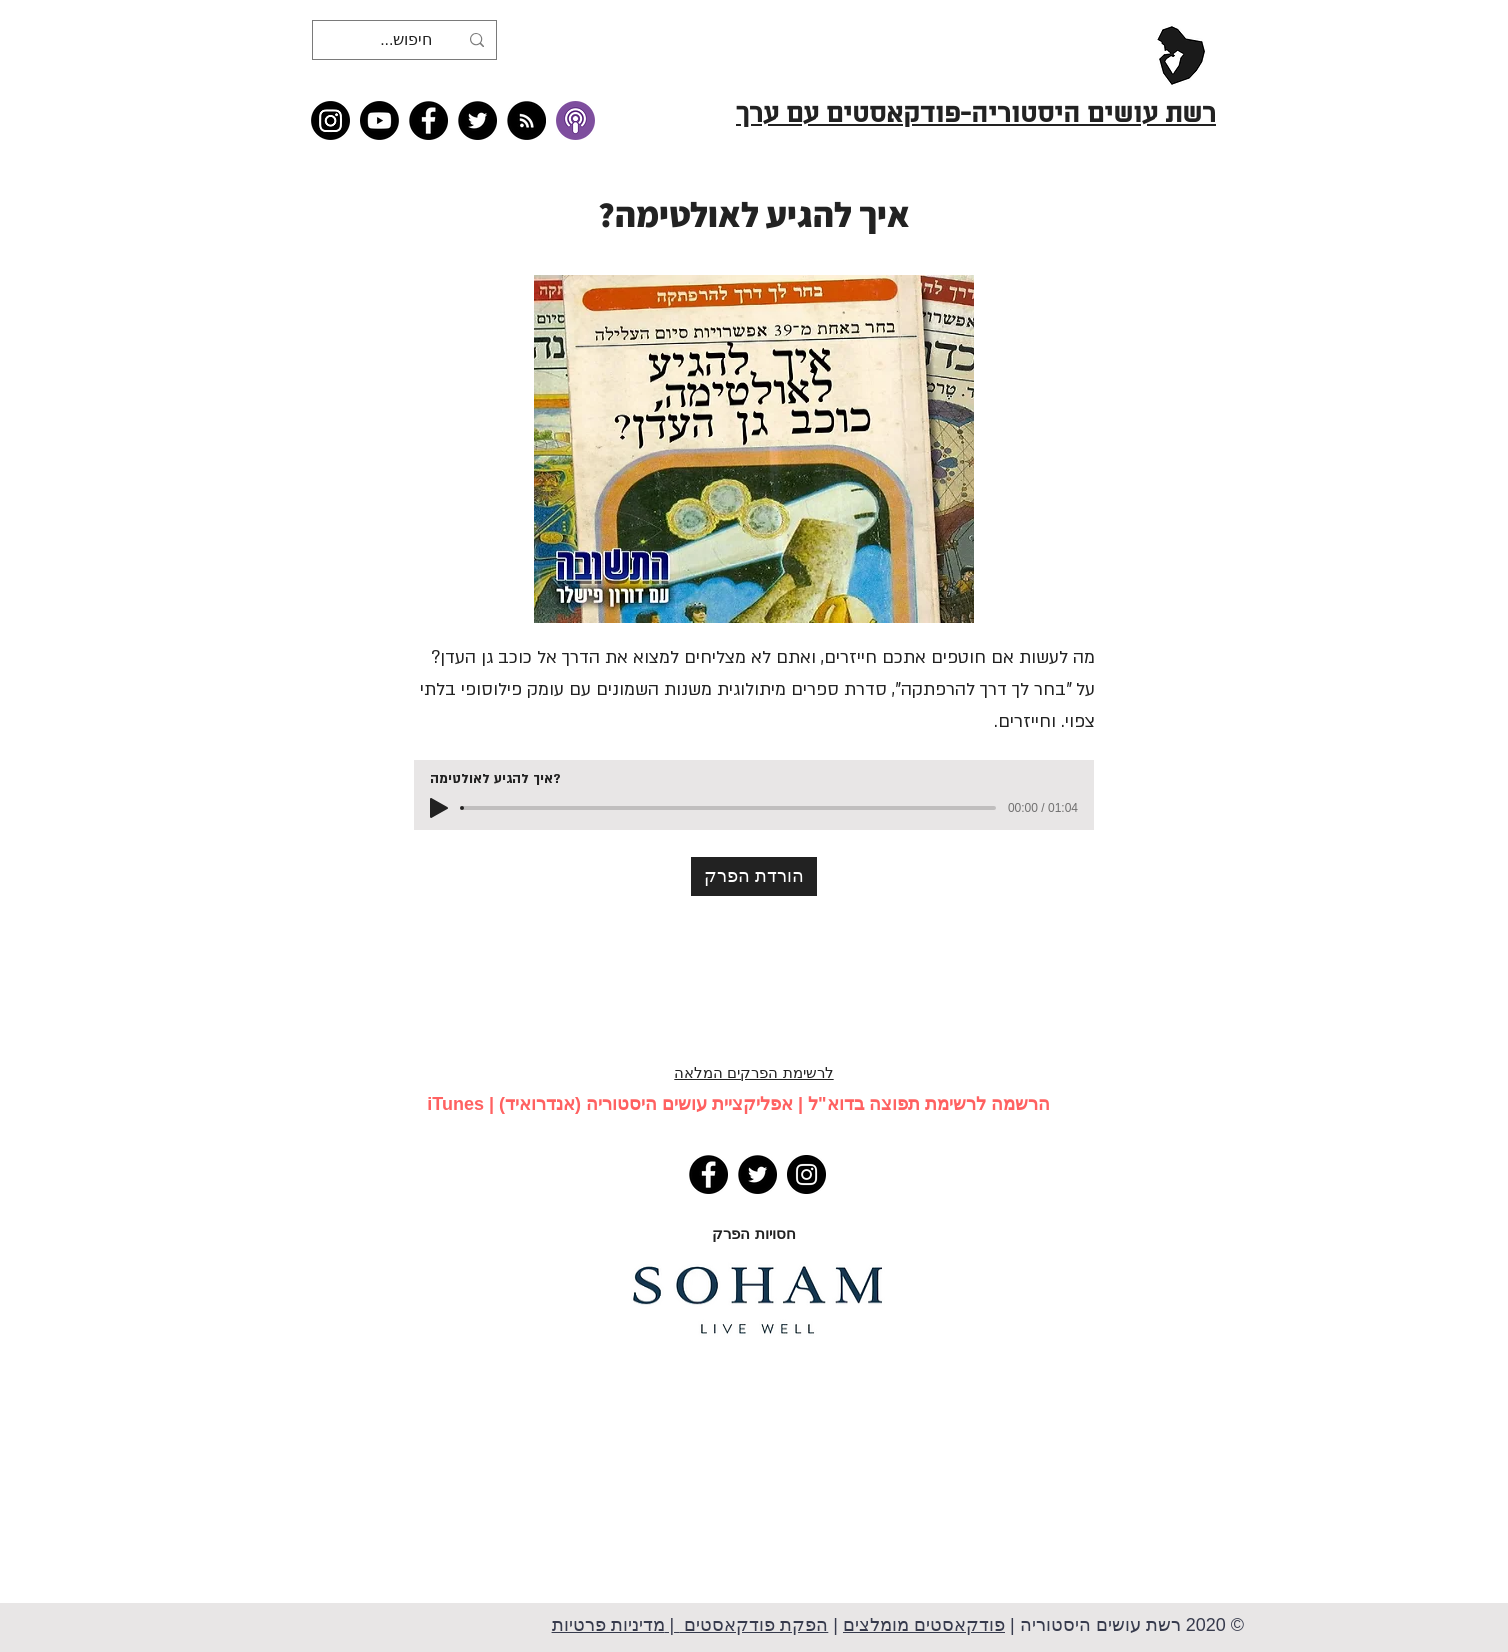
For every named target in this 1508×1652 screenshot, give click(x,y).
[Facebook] (428, 120)
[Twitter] (477, 120)
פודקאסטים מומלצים (924, 1625)
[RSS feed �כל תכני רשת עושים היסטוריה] (526, 120)
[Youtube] (379, 120)
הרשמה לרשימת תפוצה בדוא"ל (929, 1104)
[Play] (439, 808)
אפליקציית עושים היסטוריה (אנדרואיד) (646, 1104)
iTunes (455, 1104)
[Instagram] (330, 120)
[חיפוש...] (406, 40)
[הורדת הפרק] (754, 876)
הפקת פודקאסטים (753, 1625)
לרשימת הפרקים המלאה (753, 1072)
